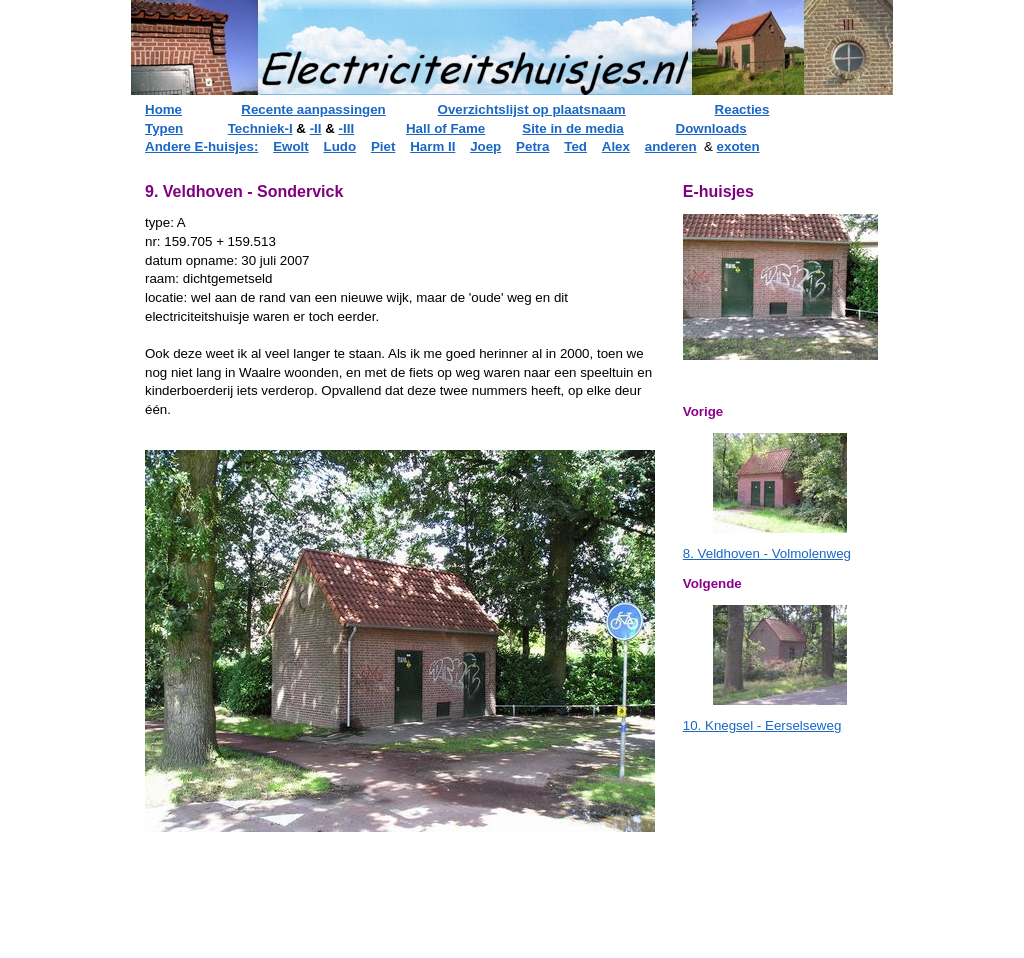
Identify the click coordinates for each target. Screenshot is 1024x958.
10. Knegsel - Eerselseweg (762, 725)
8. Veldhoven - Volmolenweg (767, 553)
